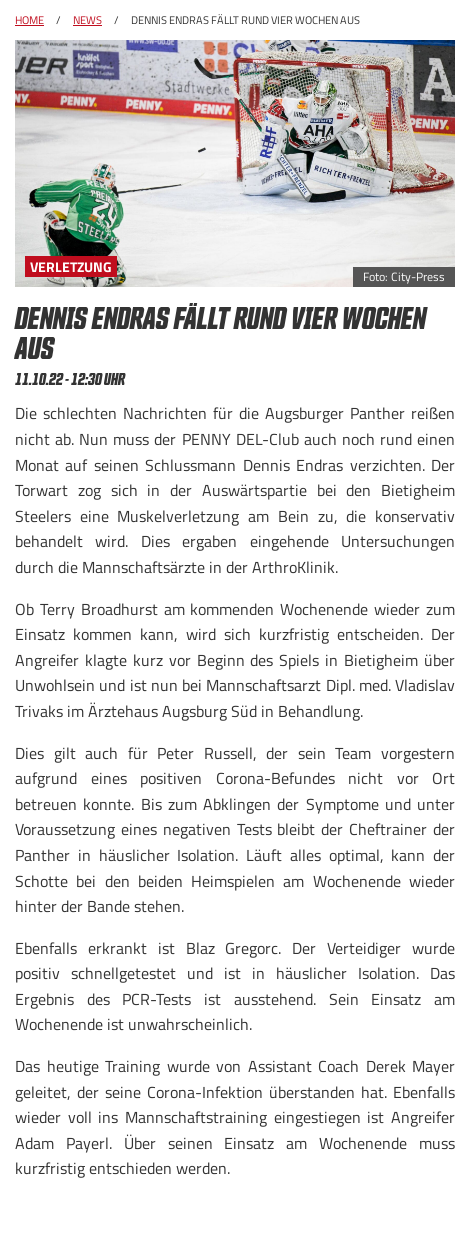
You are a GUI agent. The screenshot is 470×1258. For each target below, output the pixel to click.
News (87, 20)
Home (29, 20)
